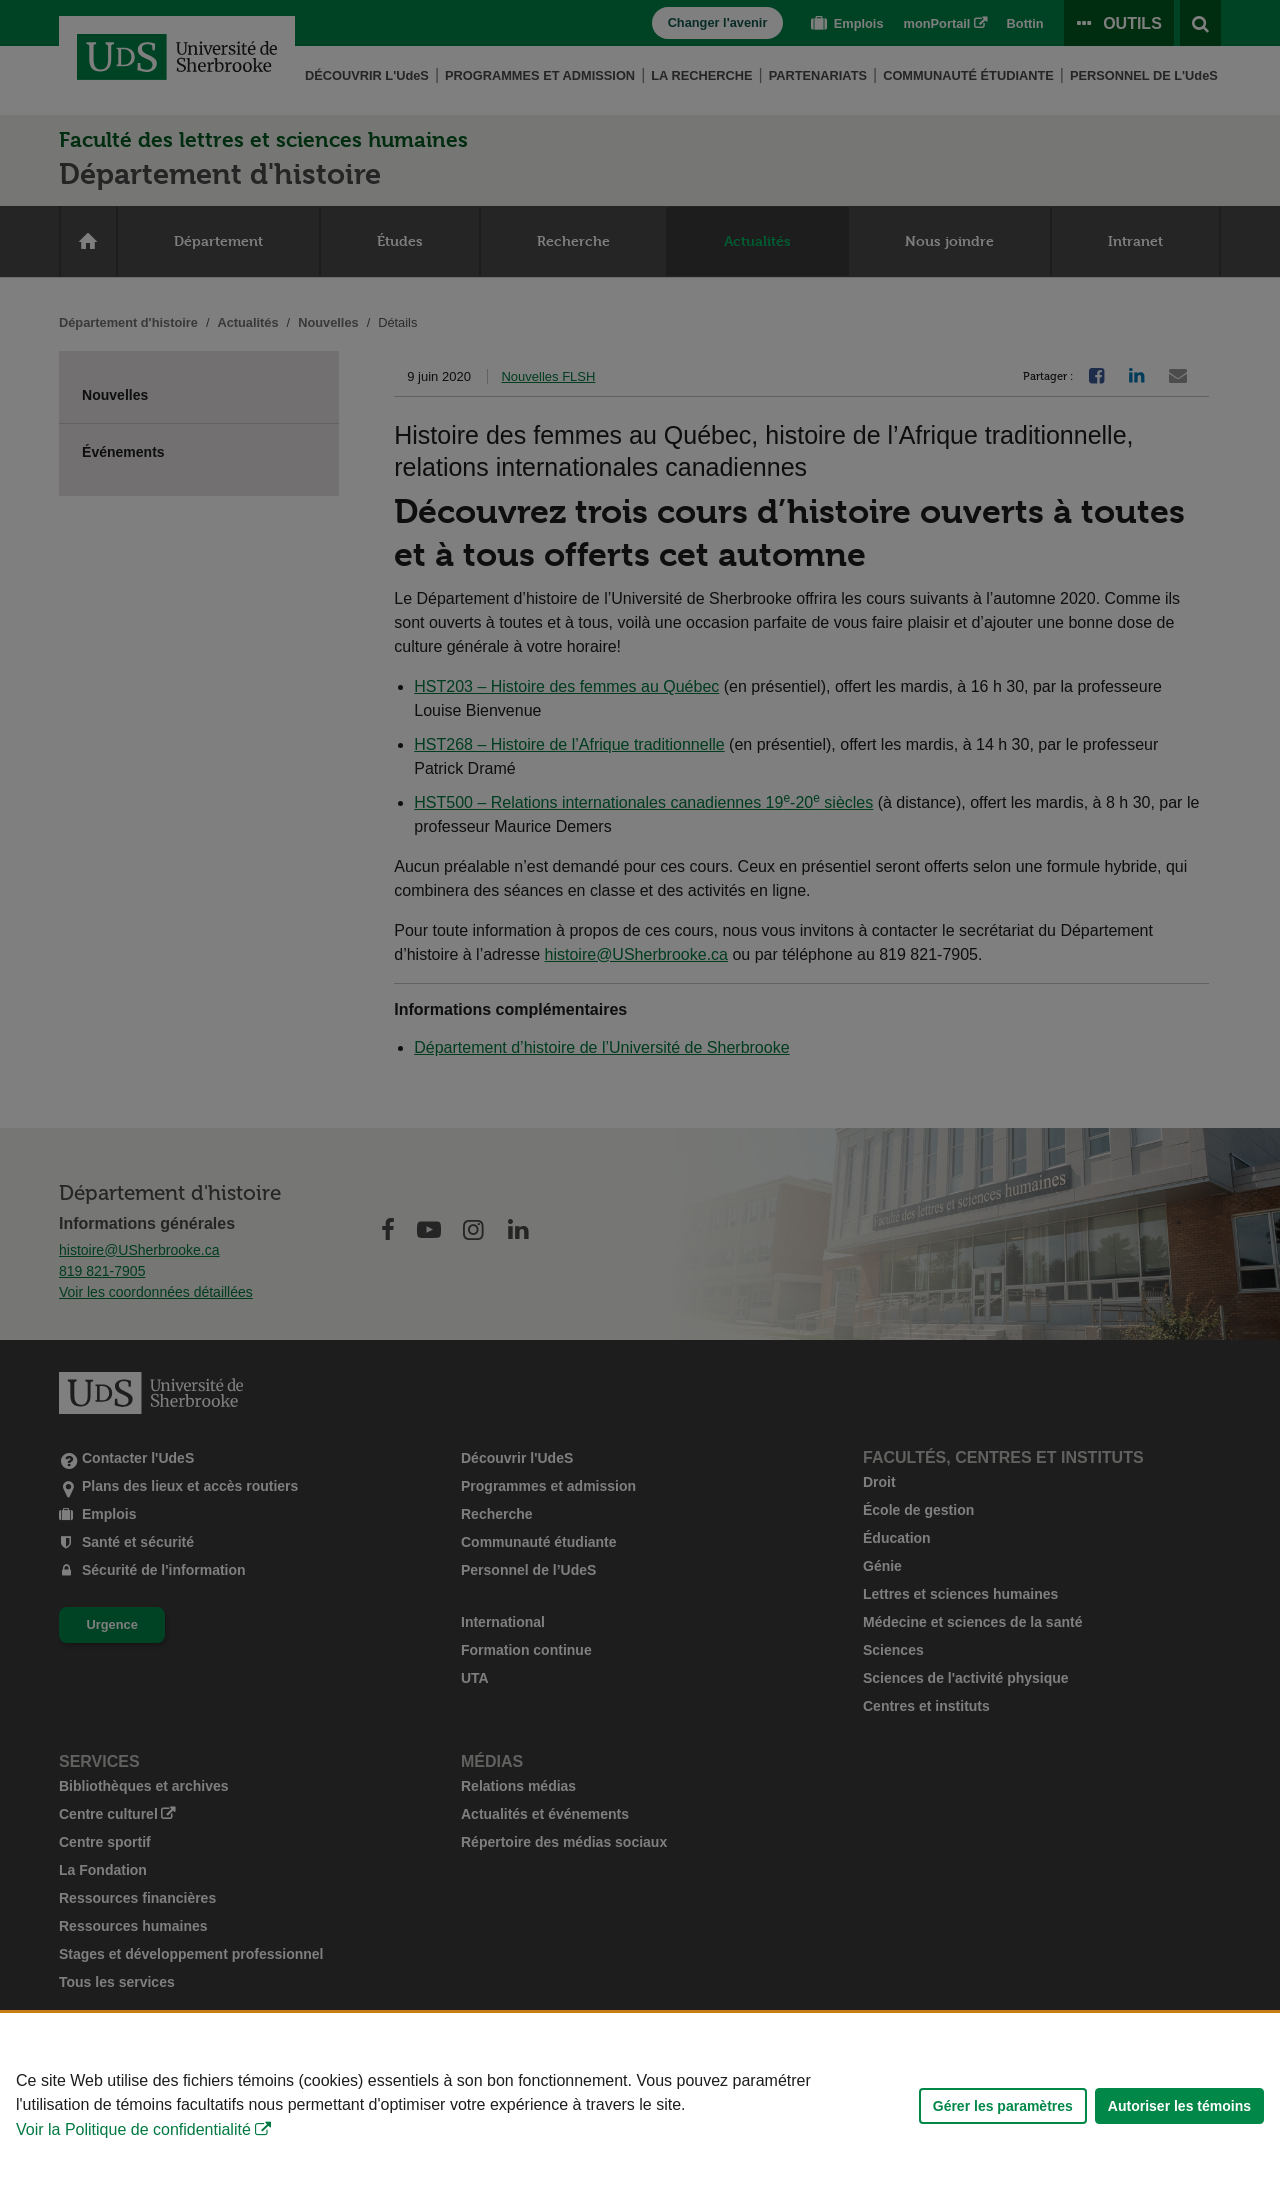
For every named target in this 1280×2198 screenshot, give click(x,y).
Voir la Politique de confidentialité (133, 2129)
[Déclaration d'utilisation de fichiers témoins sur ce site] (640, 2105)
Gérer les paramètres (1003, 2106)
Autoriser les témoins (1179, 2106)
